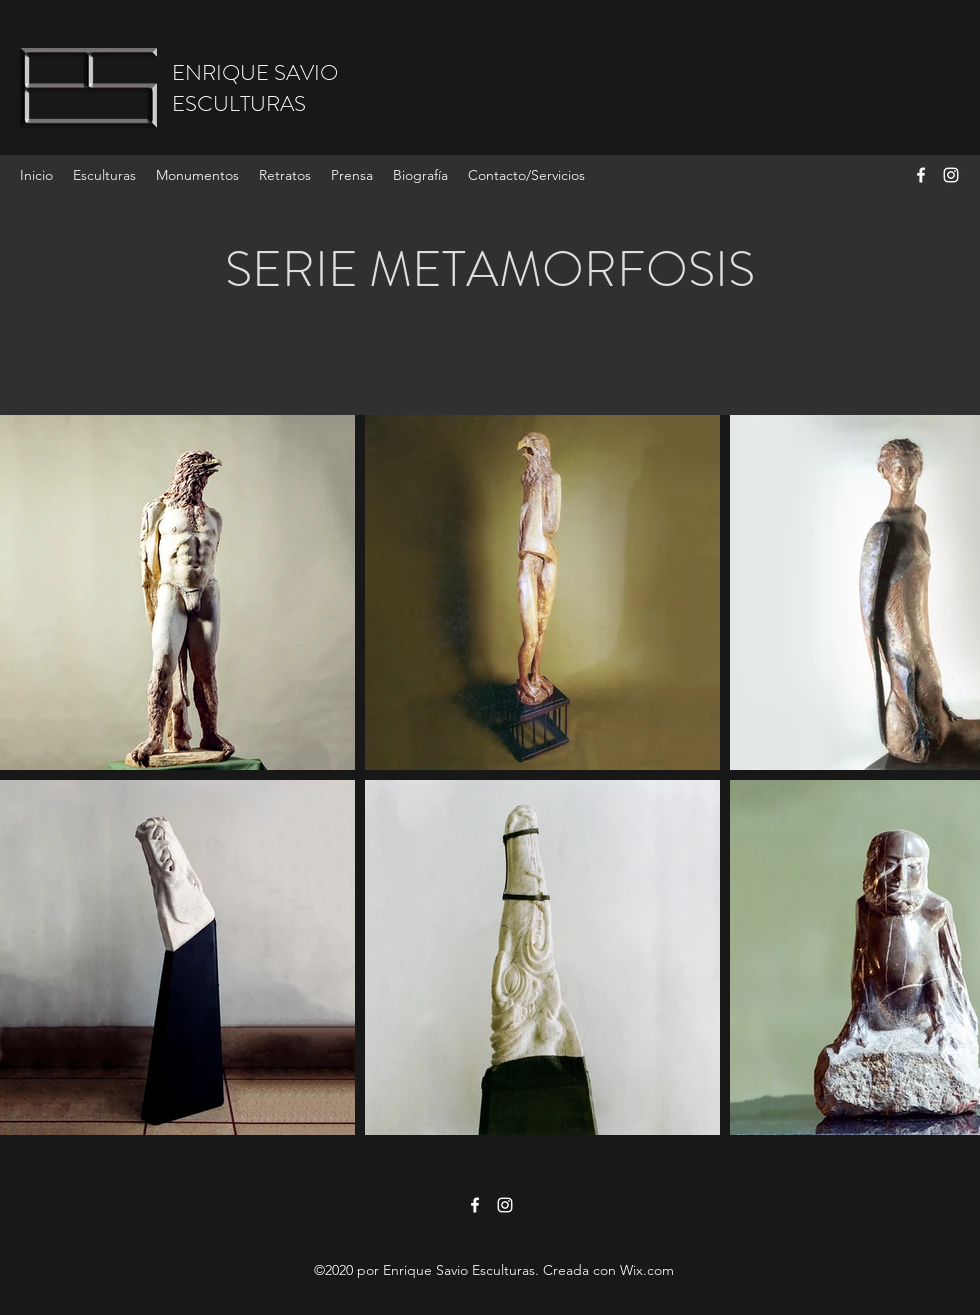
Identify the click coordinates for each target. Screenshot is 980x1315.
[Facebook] (921, 175)
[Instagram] (951, 175)
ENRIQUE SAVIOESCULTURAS (255, 88)
